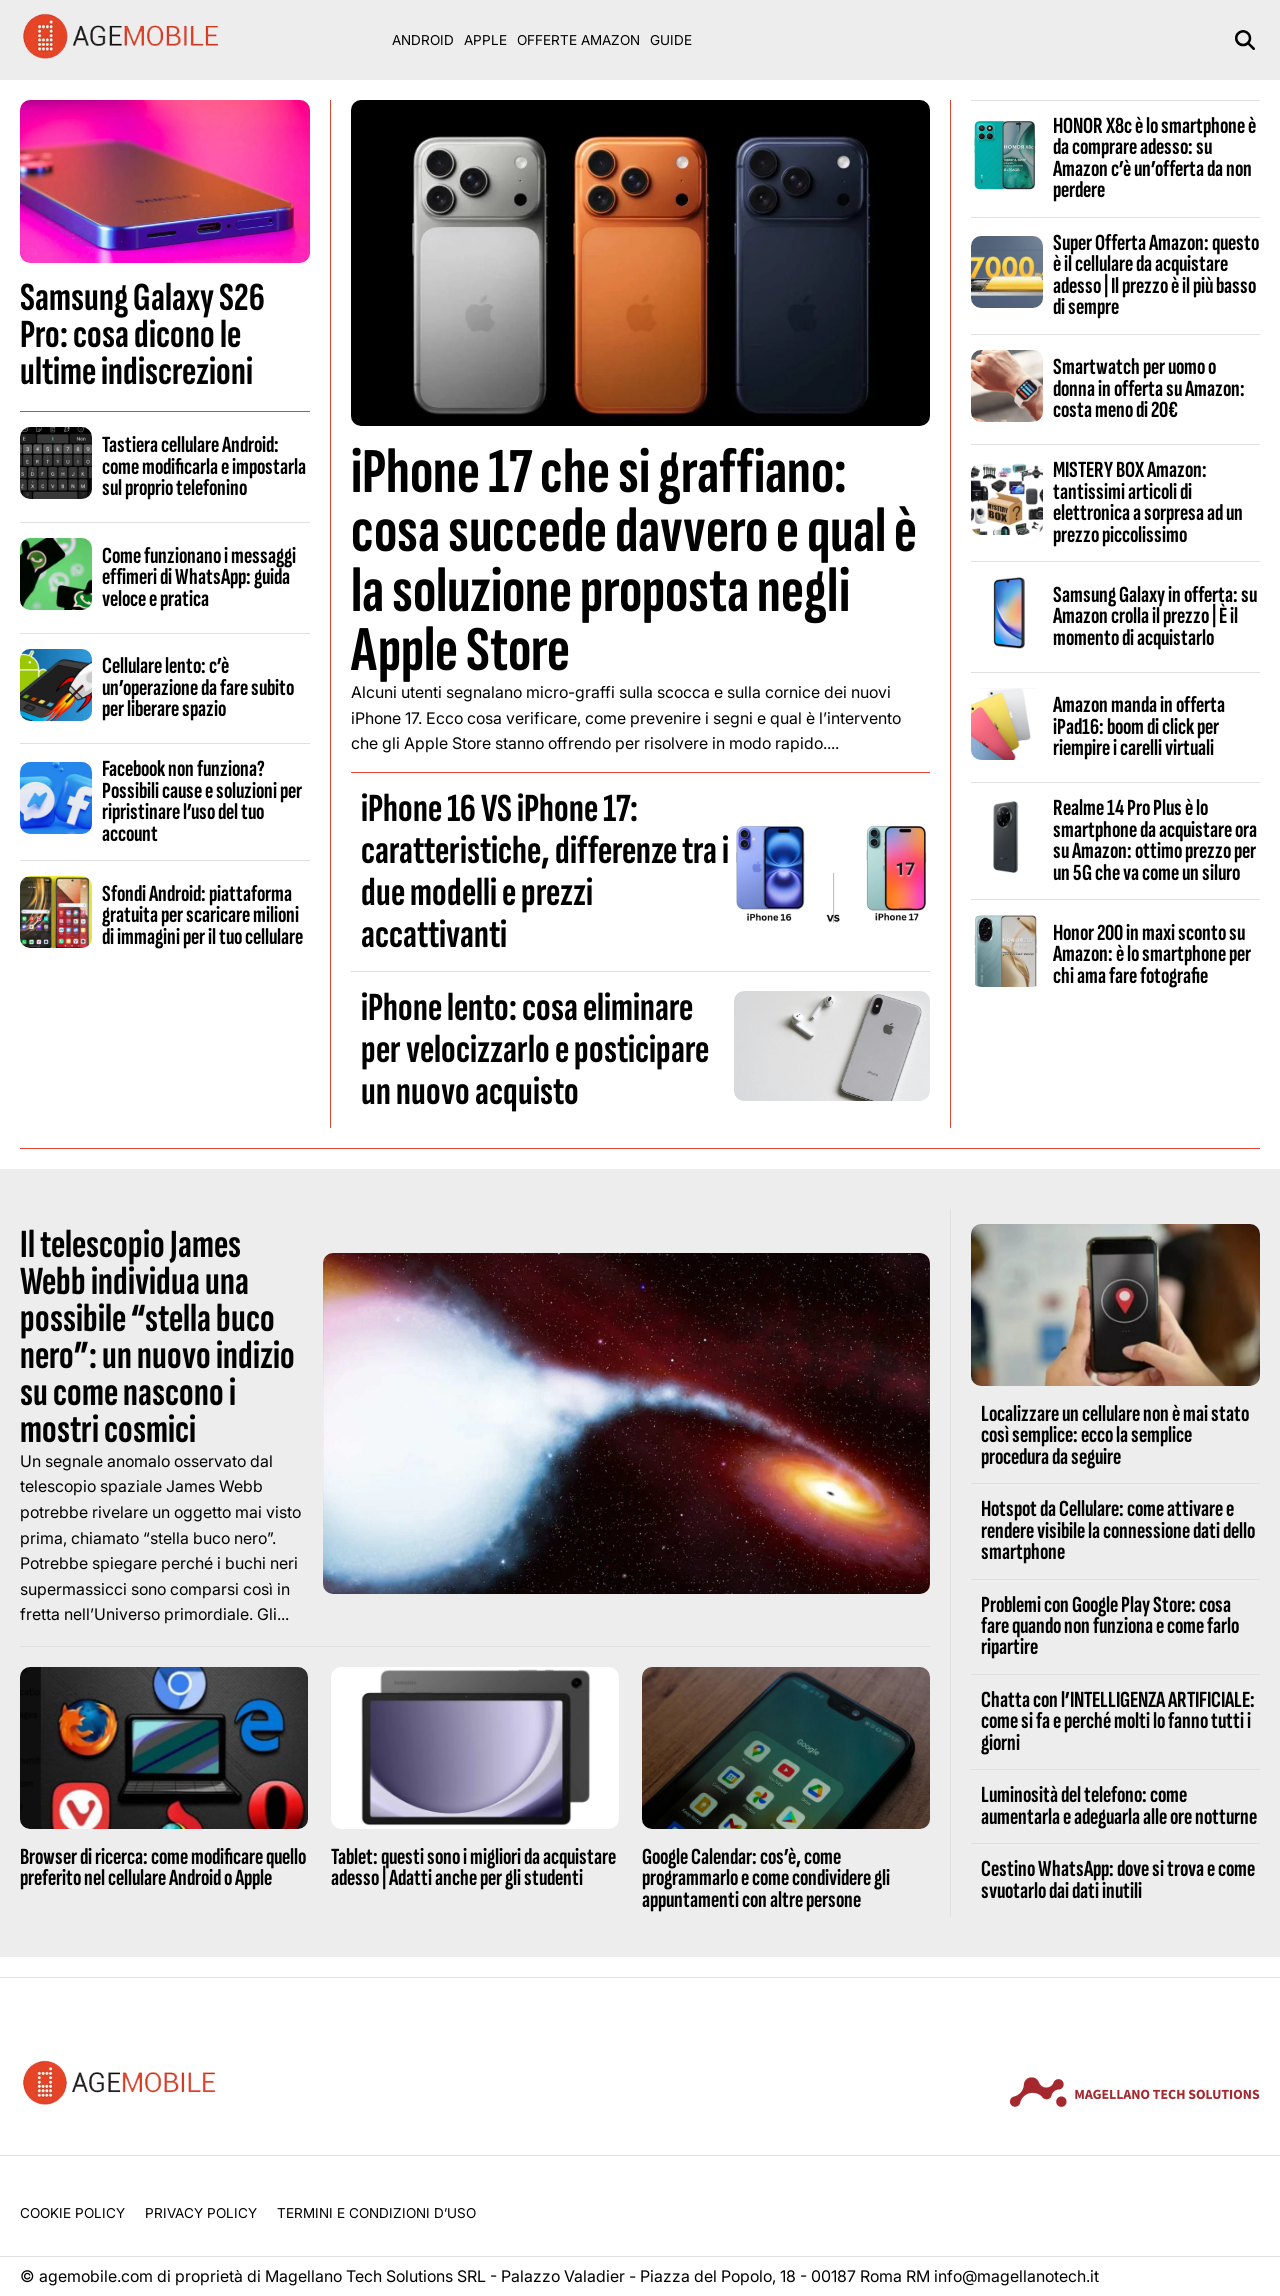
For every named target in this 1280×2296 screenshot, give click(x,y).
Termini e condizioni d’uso (376, 2213)
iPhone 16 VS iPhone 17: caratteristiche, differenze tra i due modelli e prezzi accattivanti (545, 872)
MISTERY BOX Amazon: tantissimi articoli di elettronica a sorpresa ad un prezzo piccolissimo (1148, 502)
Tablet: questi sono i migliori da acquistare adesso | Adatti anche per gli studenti (473, 1867)
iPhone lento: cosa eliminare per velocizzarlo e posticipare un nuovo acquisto (535, 1050)
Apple (485, 40)
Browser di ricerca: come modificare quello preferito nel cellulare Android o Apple (163, 1867)
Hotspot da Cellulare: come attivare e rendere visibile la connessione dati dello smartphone (1118, 1530)
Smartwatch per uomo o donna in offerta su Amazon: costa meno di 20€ (1149, 388)
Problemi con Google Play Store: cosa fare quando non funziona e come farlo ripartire (1110, 1626)
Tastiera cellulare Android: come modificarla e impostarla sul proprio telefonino (204, 466)
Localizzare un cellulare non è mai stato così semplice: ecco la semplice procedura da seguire (1115, 1435)
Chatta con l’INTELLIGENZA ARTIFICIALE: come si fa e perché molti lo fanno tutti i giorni (1118, 1721)
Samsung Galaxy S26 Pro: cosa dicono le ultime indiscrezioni (142, 335)
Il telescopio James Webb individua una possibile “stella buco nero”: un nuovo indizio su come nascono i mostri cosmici (157, 1337)
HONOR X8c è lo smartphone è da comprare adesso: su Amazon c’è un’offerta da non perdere (1154, 158)
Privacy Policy (201, 2213)
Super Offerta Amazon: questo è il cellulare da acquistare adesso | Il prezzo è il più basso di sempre (1156, 275)
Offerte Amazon (578, 40)
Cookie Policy (72, 2213)
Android (423, 40)
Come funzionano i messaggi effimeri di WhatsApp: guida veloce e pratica (199, 577)
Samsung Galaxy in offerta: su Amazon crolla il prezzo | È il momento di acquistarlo (1155, 616)
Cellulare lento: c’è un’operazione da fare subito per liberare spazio (198, 687)
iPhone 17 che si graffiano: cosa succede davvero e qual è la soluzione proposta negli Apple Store (634, 561)
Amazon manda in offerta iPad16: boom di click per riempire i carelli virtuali (1139, 726)
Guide (671, 40)
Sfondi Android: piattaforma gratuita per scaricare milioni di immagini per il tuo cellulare (202, 915)
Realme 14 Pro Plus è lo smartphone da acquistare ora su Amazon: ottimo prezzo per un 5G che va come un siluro (1155, 840)
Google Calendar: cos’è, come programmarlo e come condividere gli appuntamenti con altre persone (766, 1878)
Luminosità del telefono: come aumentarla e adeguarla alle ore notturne (1119, 1805)
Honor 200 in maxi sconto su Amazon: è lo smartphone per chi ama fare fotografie (1152, 954)
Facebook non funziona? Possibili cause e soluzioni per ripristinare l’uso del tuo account (202, 801)
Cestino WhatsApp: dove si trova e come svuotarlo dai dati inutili (1118, 1879)
